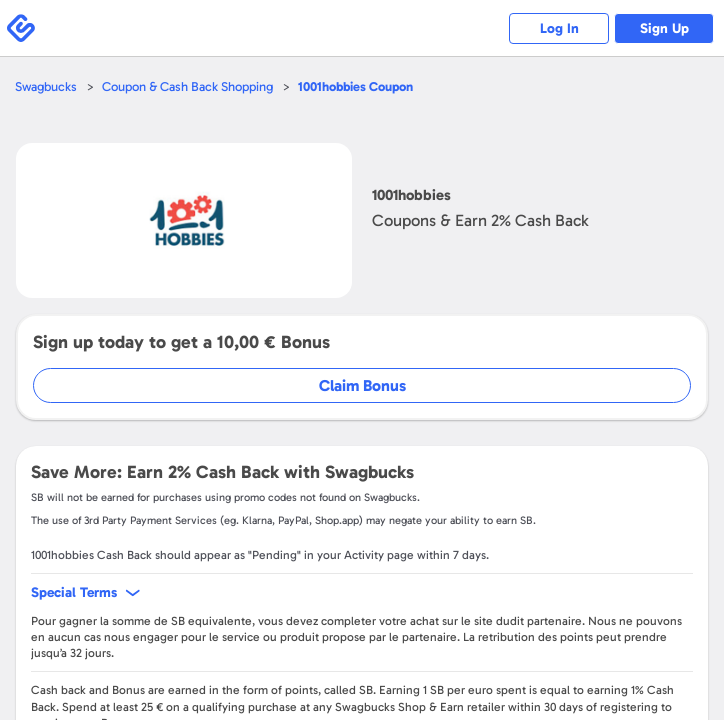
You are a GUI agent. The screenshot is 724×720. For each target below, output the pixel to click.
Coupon (355, 86)
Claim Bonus (362, 385)
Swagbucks (46, 86)
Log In (559, 28)
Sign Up (664, 28)
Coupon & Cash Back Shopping (187, 86)
